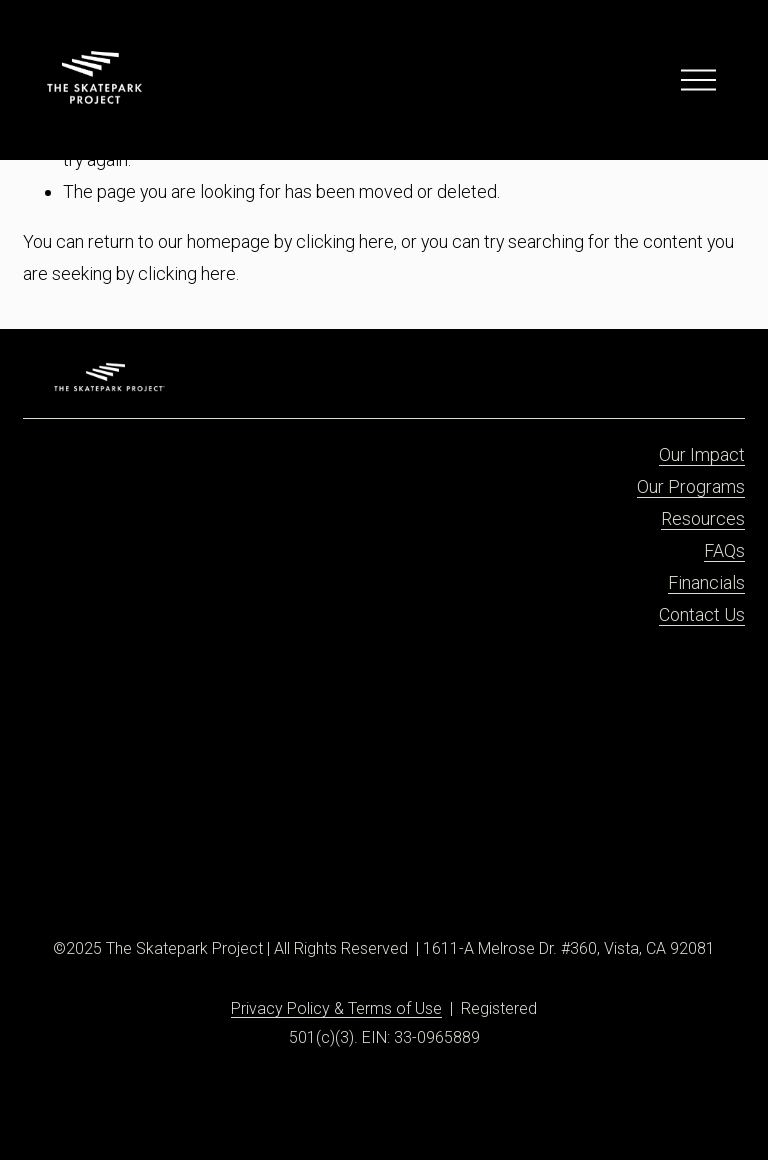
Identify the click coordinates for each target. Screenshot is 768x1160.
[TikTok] (113, 870)
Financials (706, 582)
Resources (703, 518)
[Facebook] (66, 870)
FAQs (724, 550)
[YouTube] (184, 870)
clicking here (345, 241)
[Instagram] (89, 870)
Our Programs (691, 486)
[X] (136, 870)
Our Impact (702, 454)
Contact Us (702, 614)
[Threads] (160, 870)
